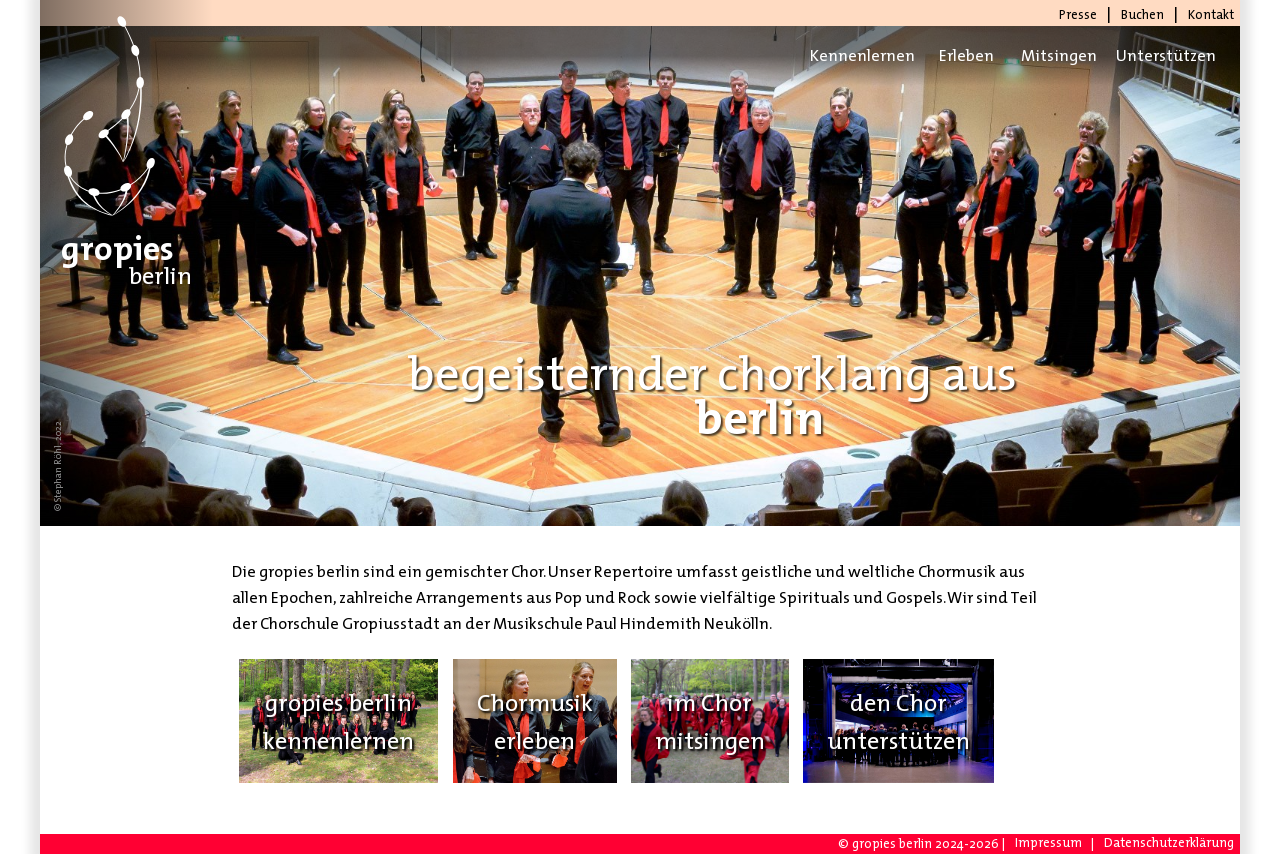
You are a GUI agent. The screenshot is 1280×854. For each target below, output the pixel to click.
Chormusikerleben (535, 721)
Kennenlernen (856, 55)
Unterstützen (1162, 55)
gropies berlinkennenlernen (338, 721)
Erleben (966, 55)
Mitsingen (1059, 55)
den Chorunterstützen (898, 721)
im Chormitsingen (710, 721)
